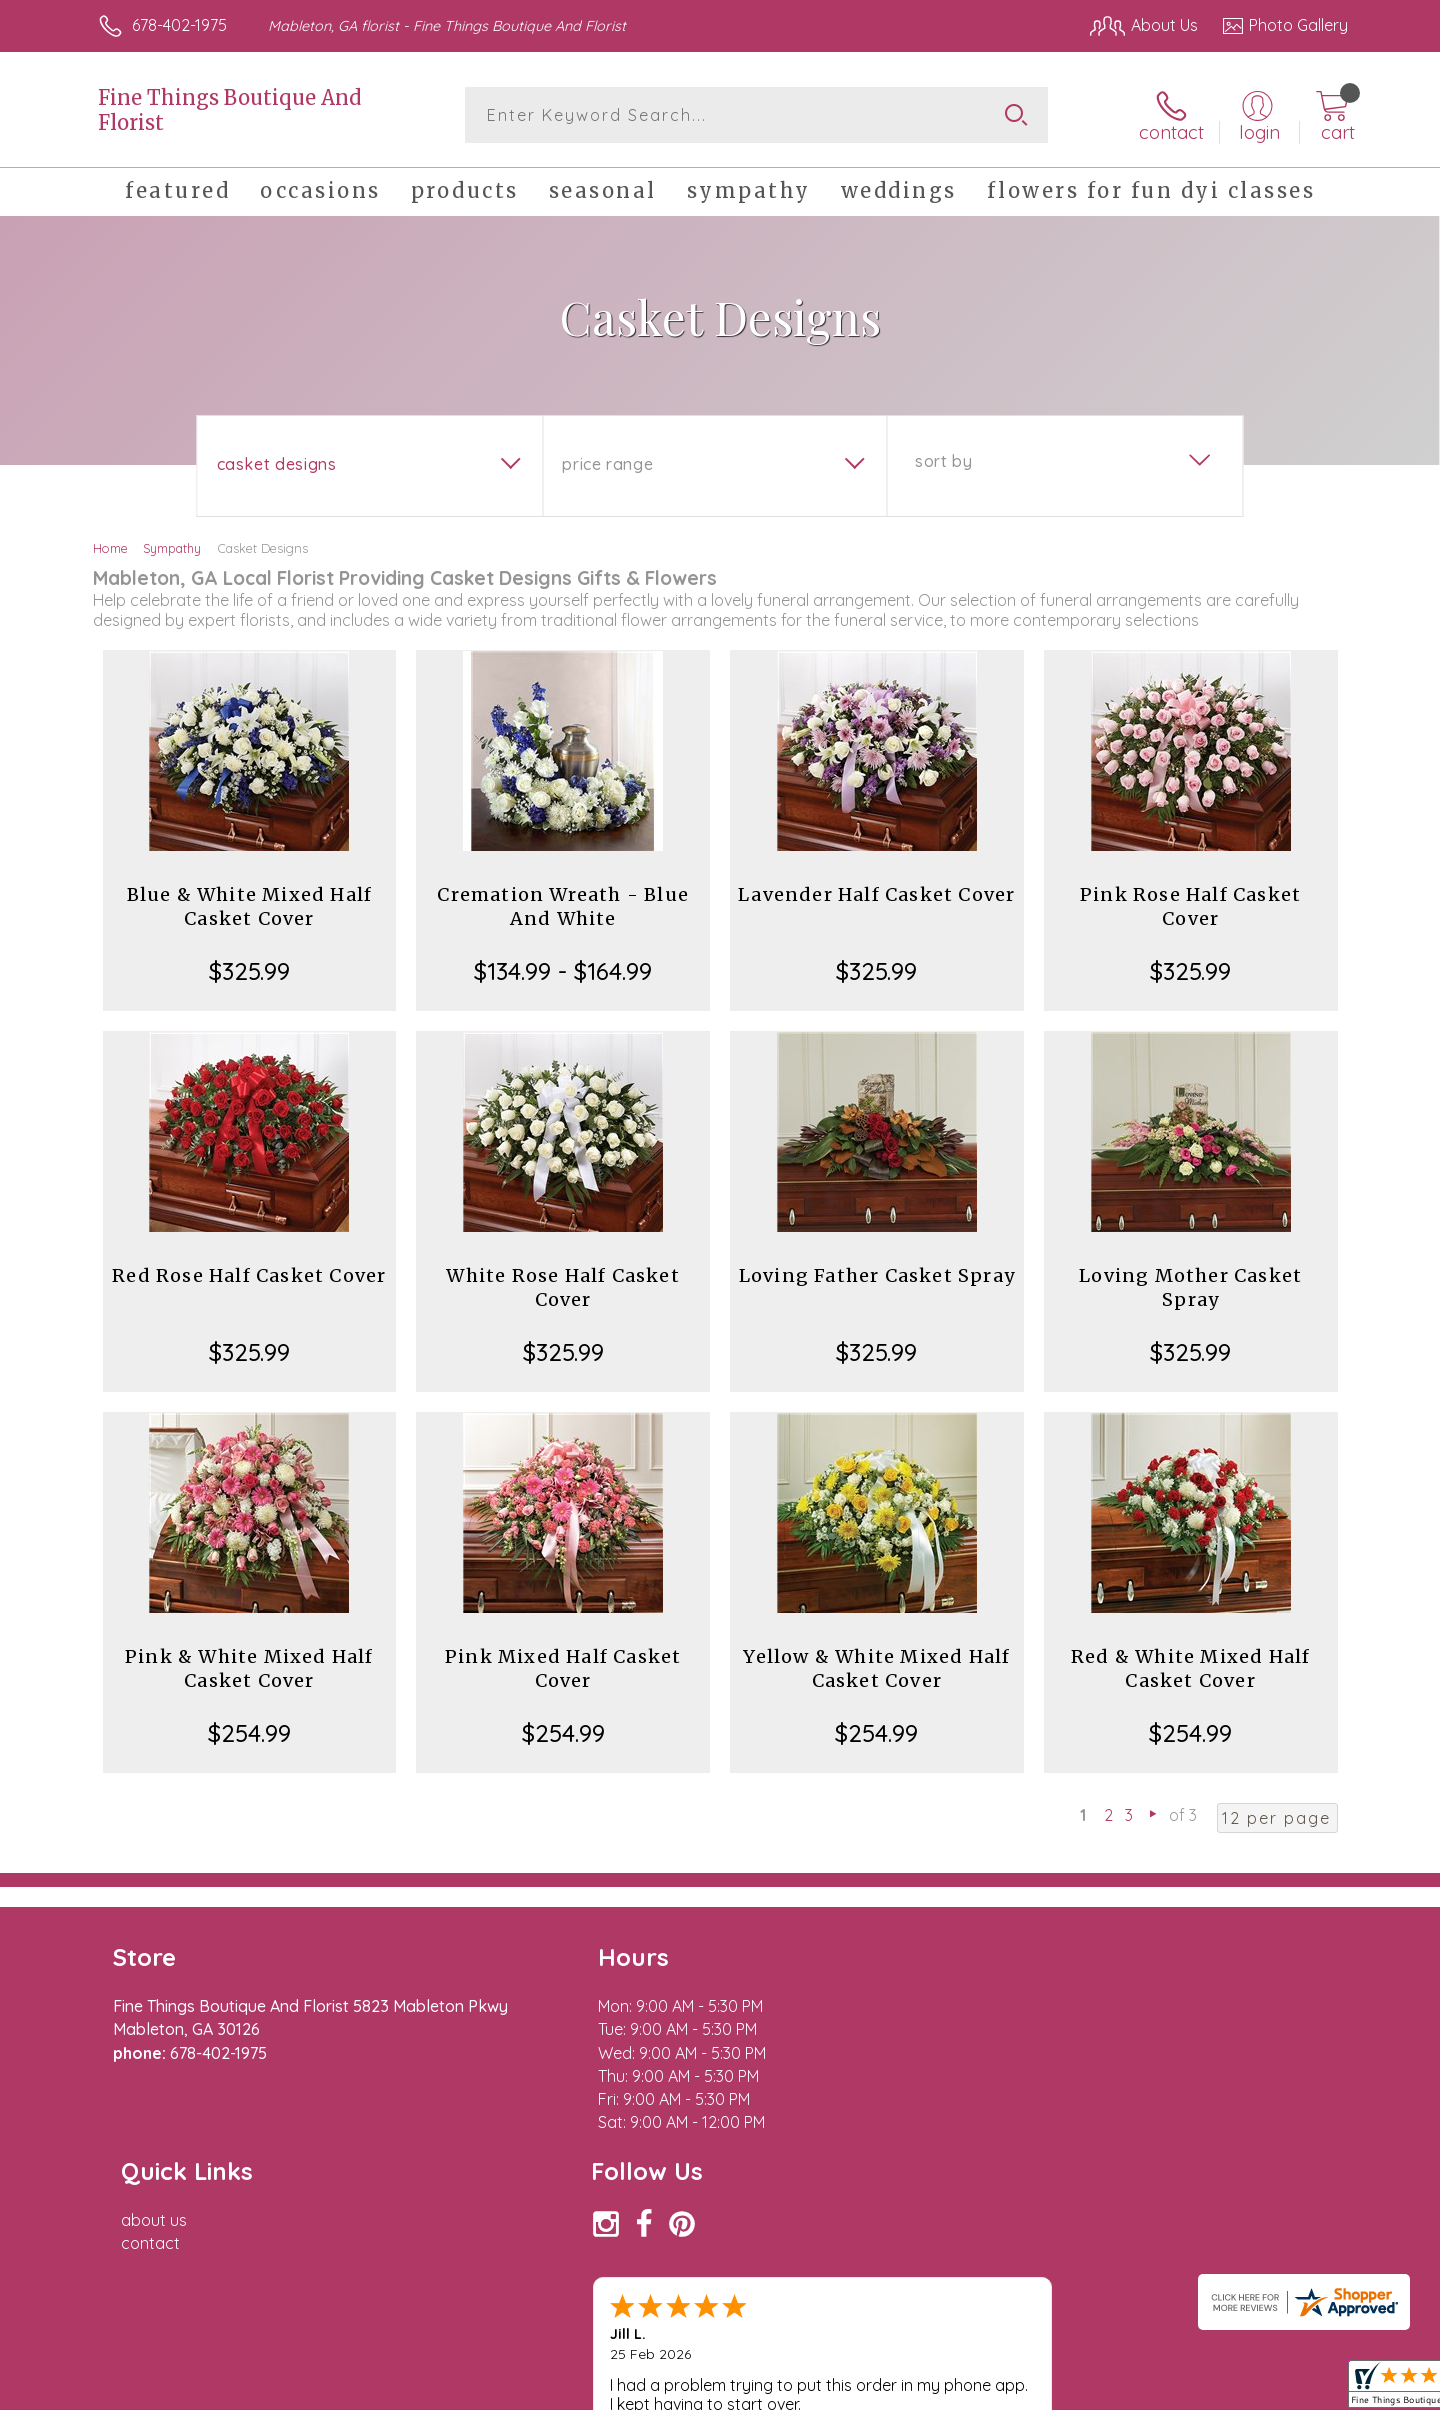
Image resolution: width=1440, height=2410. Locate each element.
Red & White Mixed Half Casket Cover (1190, 1668)
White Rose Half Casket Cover (562, 1287)
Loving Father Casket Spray (877, 1275)
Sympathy (172, 548)
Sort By (943, 461)
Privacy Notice (1028, 2389)
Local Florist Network (1171, 2389)
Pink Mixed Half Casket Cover (563, 1668)
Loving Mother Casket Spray (1190, 1287)
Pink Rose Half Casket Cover (1190, 906)
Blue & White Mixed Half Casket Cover (250, 906)
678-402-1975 (179, 25)
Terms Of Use (910, 2389)
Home (110, 548)
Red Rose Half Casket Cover (249, 1275)
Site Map (1294, 2389)
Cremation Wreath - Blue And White (563, 906)
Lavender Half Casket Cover (876, 894)
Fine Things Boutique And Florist (229, 110)
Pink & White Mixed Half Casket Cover (249, 1668)
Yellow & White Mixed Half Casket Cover (876, 1668)
